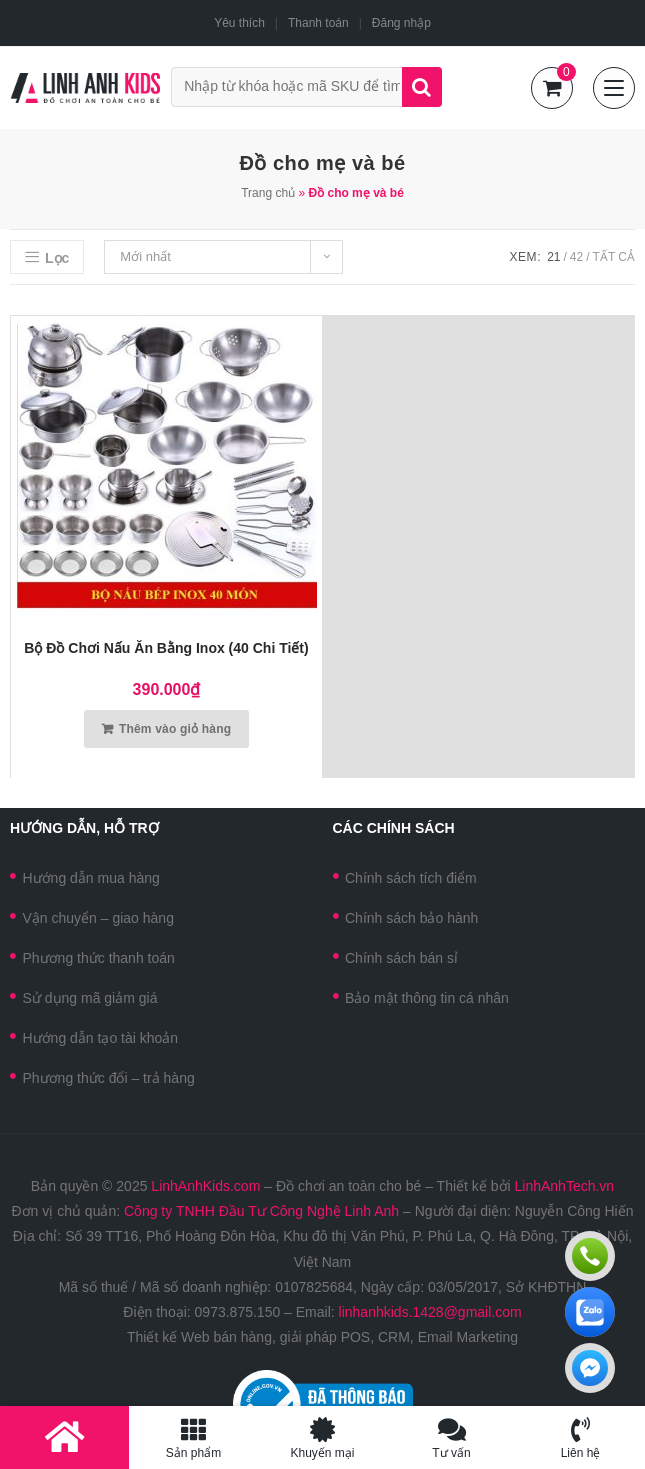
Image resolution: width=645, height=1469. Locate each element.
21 (553, 257)
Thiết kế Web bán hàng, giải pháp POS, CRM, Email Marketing (322, 1337)
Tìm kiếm (422, 87)
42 (576, 257)
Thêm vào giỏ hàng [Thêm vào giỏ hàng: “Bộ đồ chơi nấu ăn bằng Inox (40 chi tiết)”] (175, 729)
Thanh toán (318, 23)
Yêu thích (239, 23)
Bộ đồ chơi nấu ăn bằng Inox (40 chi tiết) (166, 648)
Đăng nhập (401, 23)
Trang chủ (268, 193)
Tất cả (614, 257)
